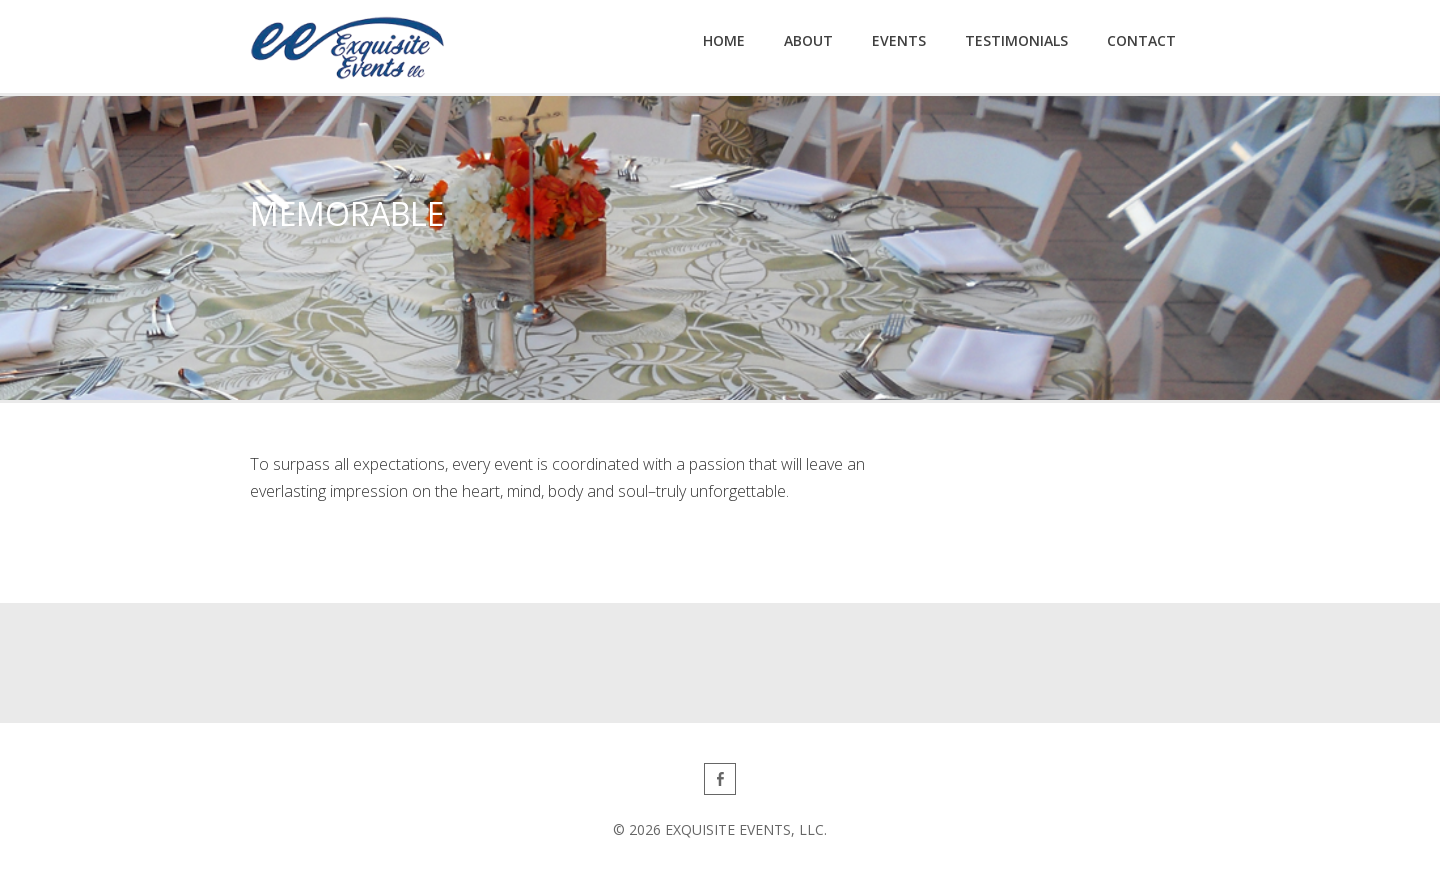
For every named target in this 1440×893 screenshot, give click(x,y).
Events (899, 40)
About (808, 40)
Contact (1141, 40)
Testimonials (1016, 40)
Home (724, 40)
